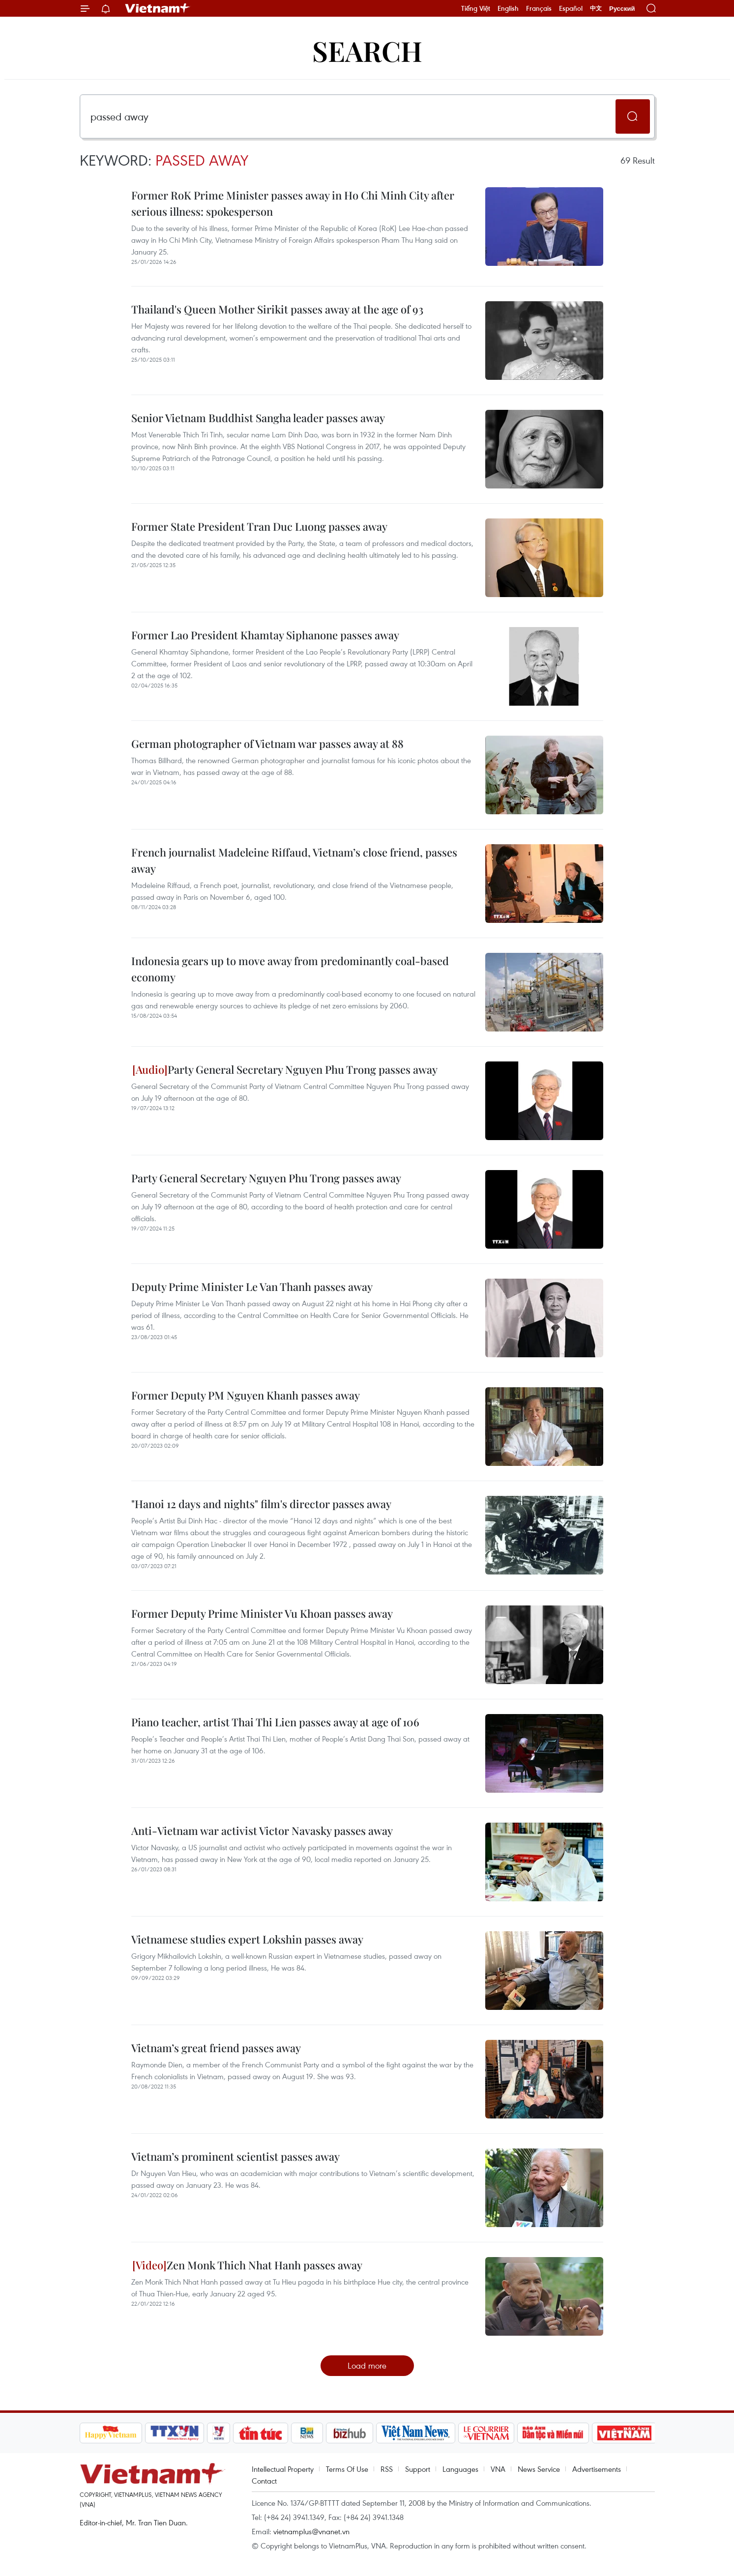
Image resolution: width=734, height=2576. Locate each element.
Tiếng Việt (475, 8)
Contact (264, 2481)
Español (571, 8)
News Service (539, 2469)
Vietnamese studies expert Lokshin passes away (247, 1939)
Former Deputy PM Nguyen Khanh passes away (245, 1395)
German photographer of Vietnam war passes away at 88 (267, 743)
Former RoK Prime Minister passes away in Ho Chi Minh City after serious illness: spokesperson (292, 203)
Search (367, 50)
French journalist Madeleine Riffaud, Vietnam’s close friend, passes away (294, 860)
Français (539, 8)
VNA (498, 2469)
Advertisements (596, 2469)
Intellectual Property (283, 2469)
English (508, 8)
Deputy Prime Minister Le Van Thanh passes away (252, 1286)
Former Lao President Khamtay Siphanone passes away (265, 635)
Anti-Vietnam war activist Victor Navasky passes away (262, 1830)
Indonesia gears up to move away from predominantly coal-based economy (290, 968)
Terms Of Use (347, 2469)
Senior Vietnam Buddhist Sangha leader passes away (258, 417)
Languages (460, 2469)
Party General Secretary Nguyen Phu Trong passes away (285, 1069)
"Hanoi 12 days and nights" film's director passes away (261, 1503)
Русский (622, 8)
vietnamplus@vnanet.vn (311, 2531)
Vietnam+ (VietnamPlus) (158, 8)
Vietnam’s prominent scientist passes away (235, 2156)
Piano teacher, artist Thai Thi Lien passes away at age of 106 (275, 1722)
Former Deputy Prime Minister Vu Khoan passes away (262, 1613)
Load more (367, 2365)
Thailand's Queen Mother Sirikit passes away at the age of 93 (277, 309)
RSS (387, 2469)
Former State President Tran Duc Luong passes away (259, 526)
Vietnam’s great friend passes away (216, 2047)
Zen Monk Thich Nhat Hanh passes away (247, 2265)
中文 (596, 8)
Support (417, 2469)
